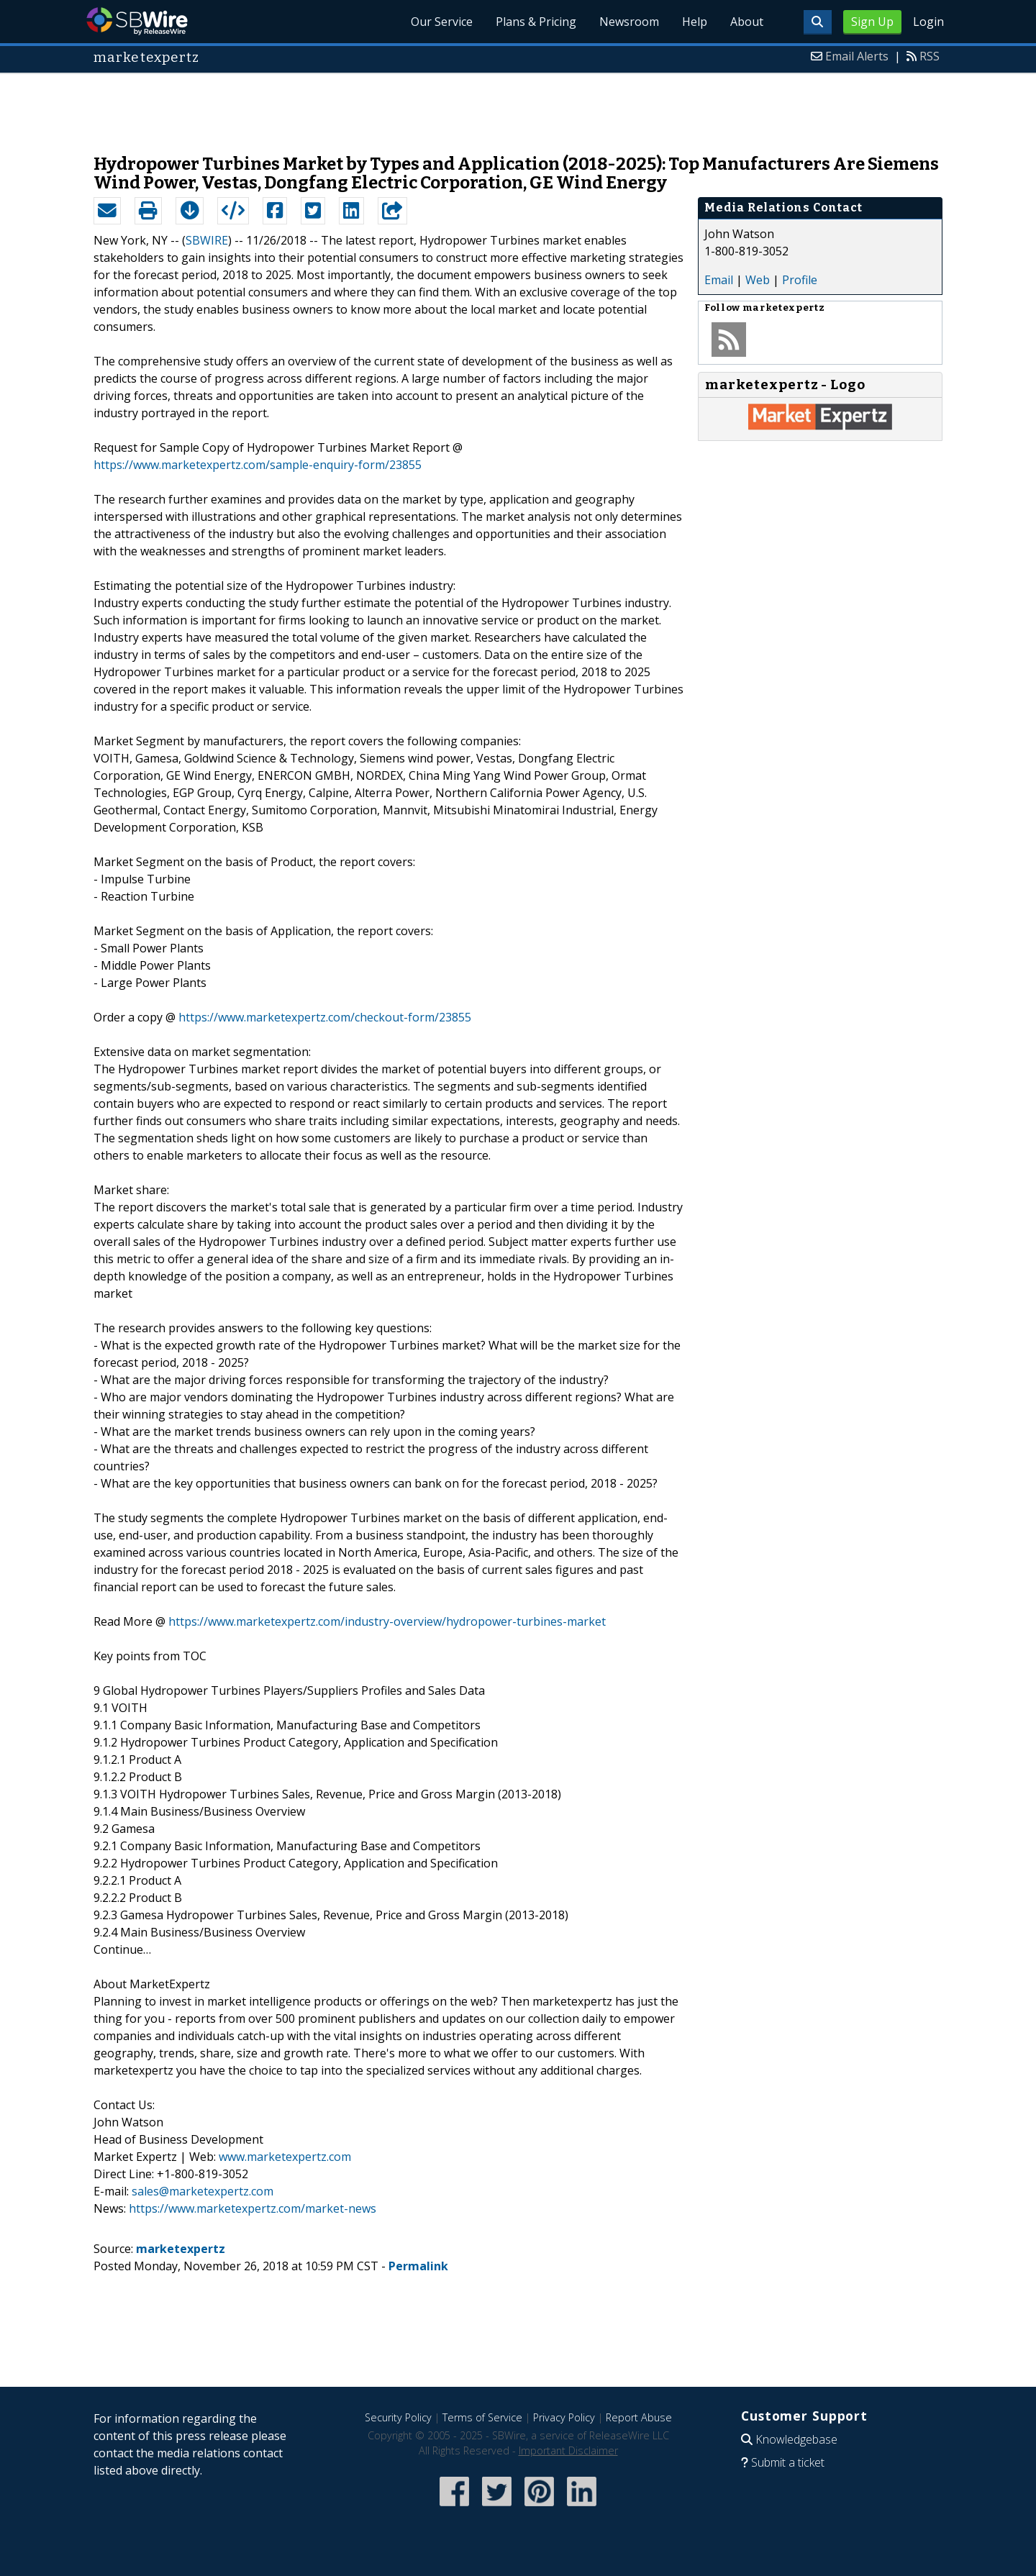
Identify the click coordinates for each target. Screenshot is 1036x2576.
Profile (799, 280)
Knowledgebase (796, 2439)
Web (757, 280)
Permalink (418, 2266)
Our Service (442, 21)
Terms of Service (482, 2417)
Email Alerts (857, 56)
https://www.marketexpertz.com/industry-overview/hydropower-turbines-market (387, 1621)
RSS (929, 56)
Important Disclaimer (568, 2450)
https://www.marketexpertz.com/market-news (252, 2208)
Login (928, 21)
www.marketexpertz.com (285, 2157)
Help (694, 21)
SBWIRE (207, 240)
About (746, 21)
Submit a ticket (787, 2462)
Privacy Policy (564, 2417)
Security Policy (398, 2417)
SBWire (137, 21)
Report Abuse (639, 2417)
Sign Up (872, 21)
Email (718, 280)
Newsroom (629, 21)
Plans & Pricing (536, 21)
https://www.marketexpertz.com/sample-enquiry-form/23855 (258, 465)
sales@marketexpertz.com (202, 2191)
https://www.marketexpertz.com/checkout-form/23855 (324, 1017)
